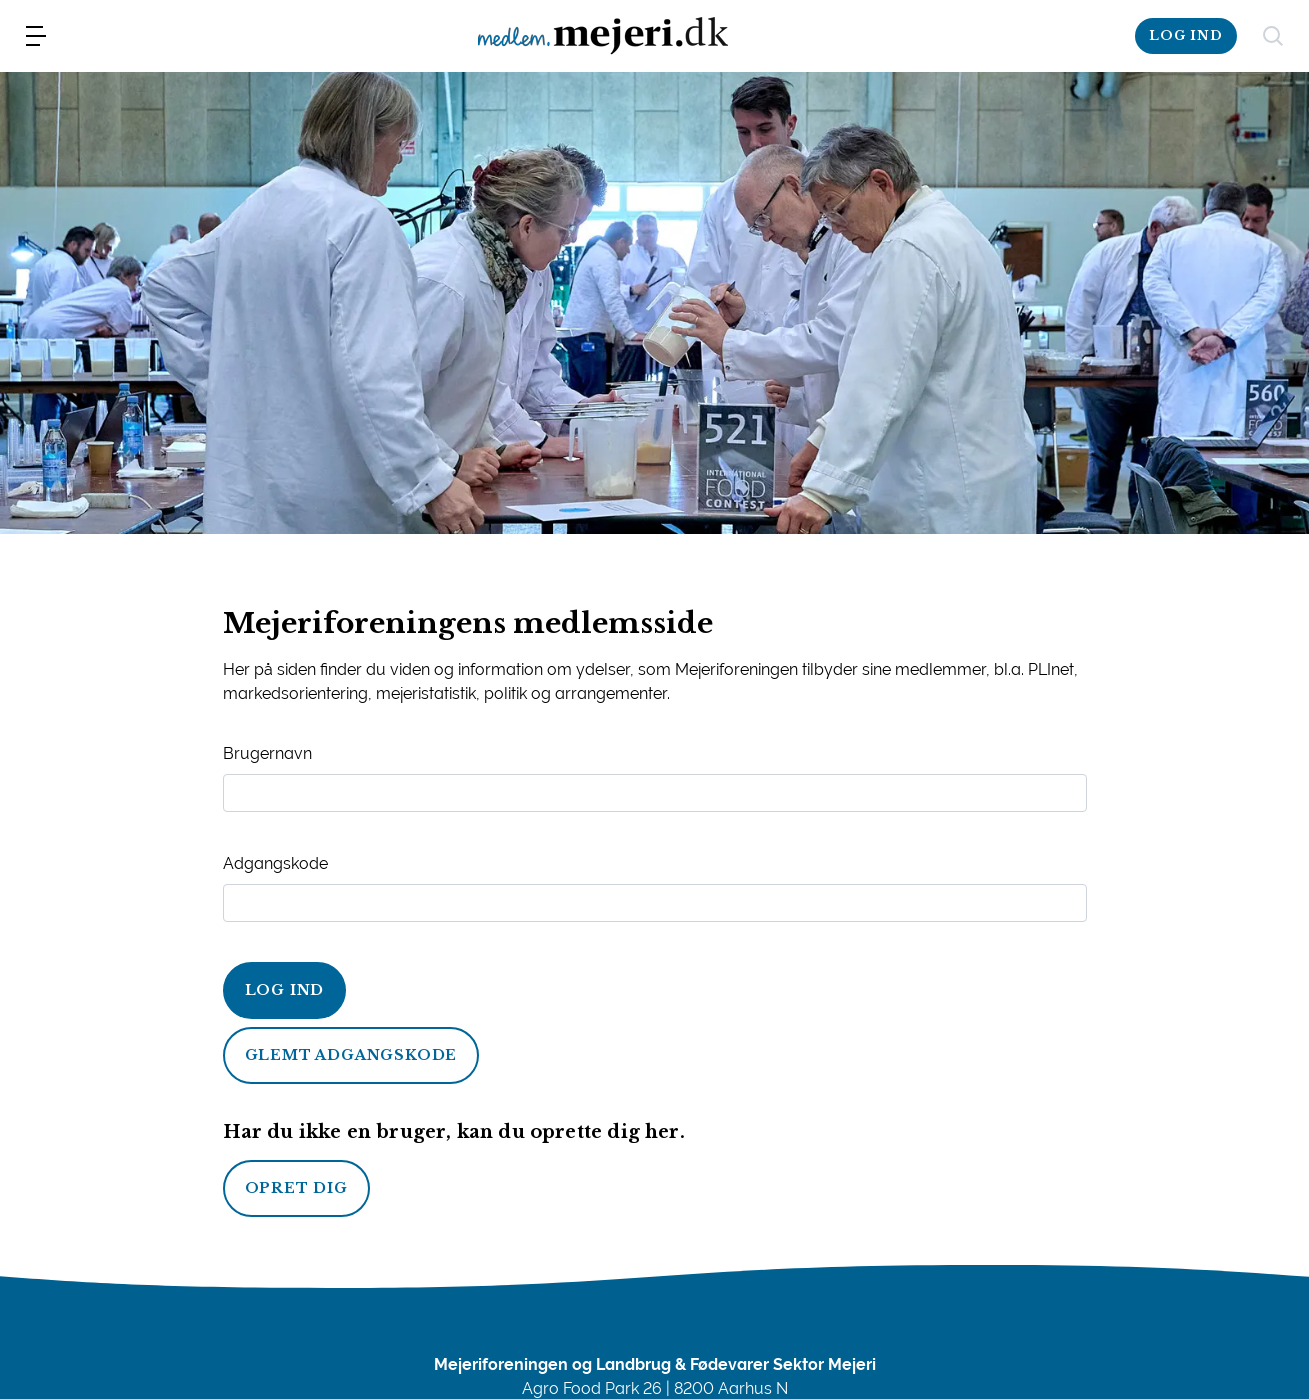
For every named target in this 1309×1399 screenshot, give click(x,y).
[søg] (1273, 36)
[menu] (36, 36)
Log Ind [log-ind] (1186, 35)
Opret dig (296, 1188)
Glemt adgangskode (351, 1055)
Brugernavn (267, 753)
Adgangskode (275, 863)
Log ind (285, 990)
